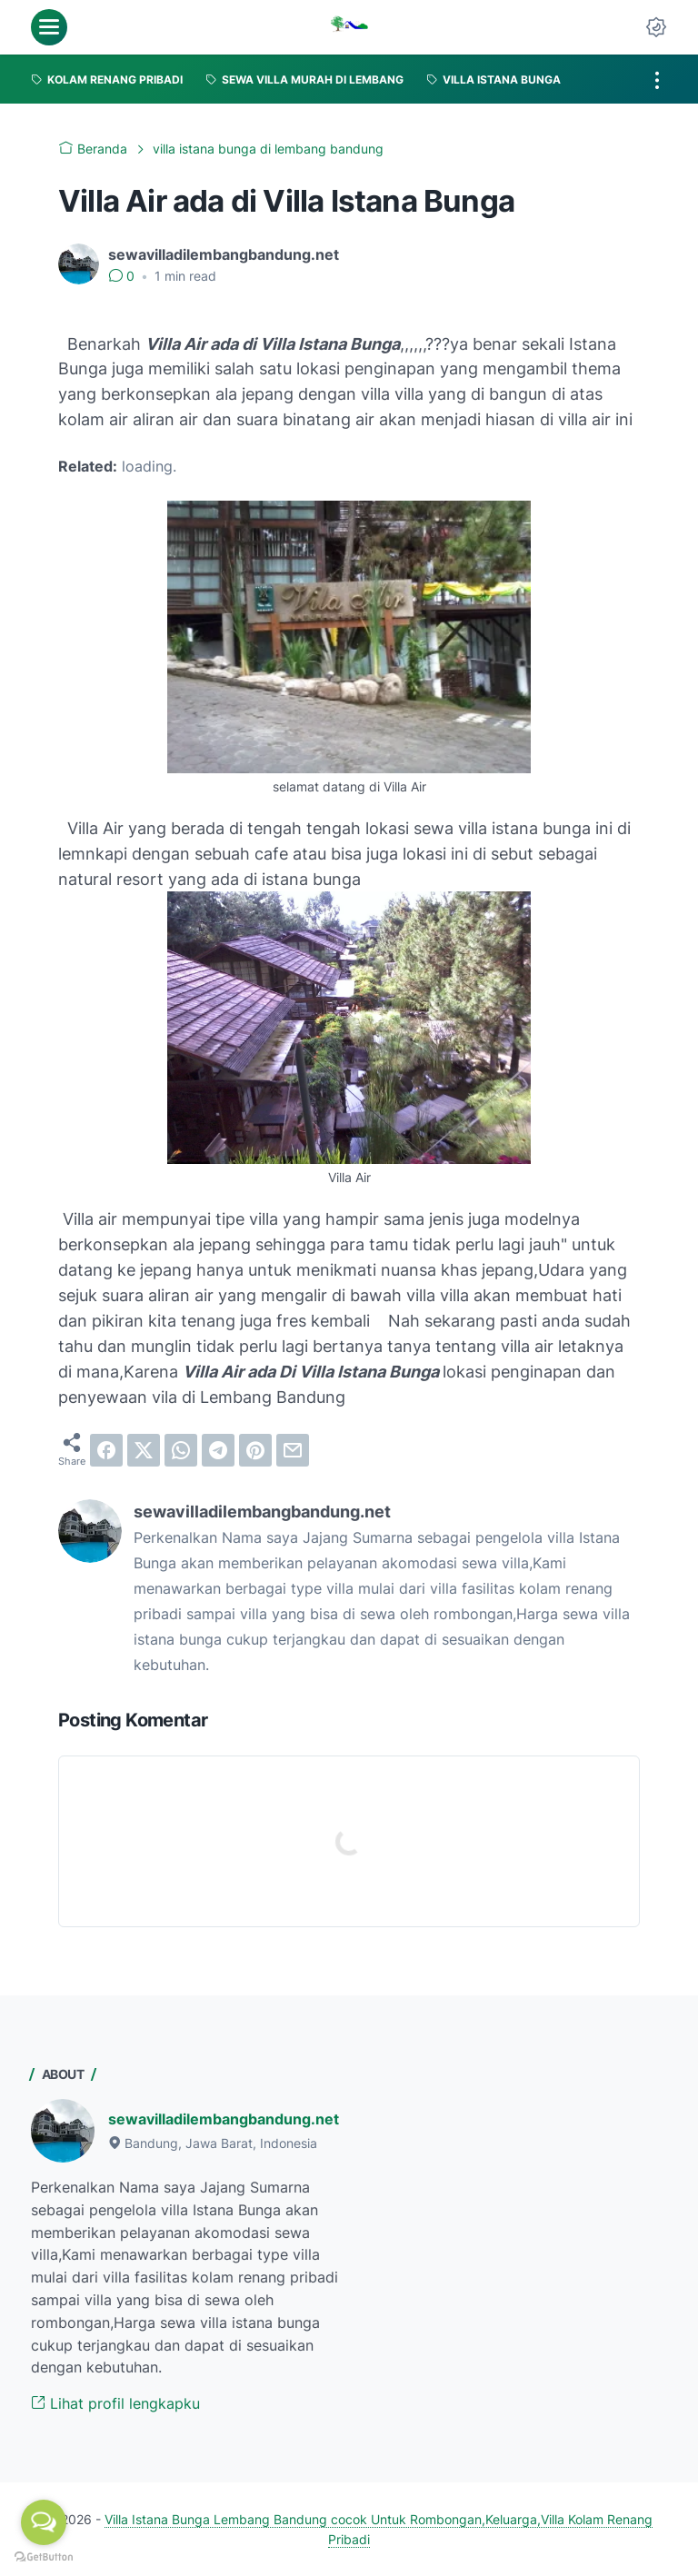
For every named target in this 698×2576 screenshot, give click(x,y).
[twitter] (143, 1450)
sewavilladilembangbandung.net (223, 2119)
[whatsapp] (181, 1450)
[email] (292, 1450)
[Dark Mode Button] (656, 27)
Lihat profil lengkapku (115, 2403)
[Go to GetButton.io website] (44, 2557)
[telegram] (218, 1450)
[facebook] (106, 1450)
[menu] (49, 27)
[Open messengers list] (43, 2522)
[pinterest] (255, 1450)
